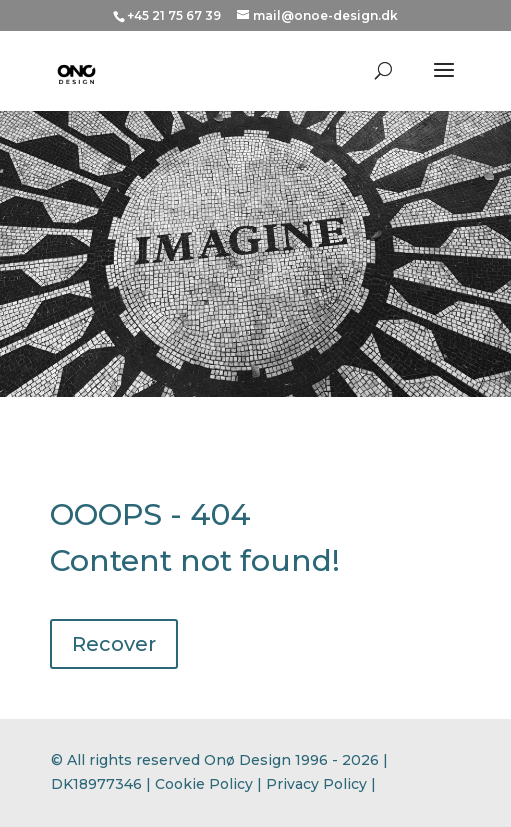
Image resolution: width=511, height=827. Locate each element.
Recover (114, 644)
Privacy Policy (316, 784)
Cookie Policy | (210, 784)
